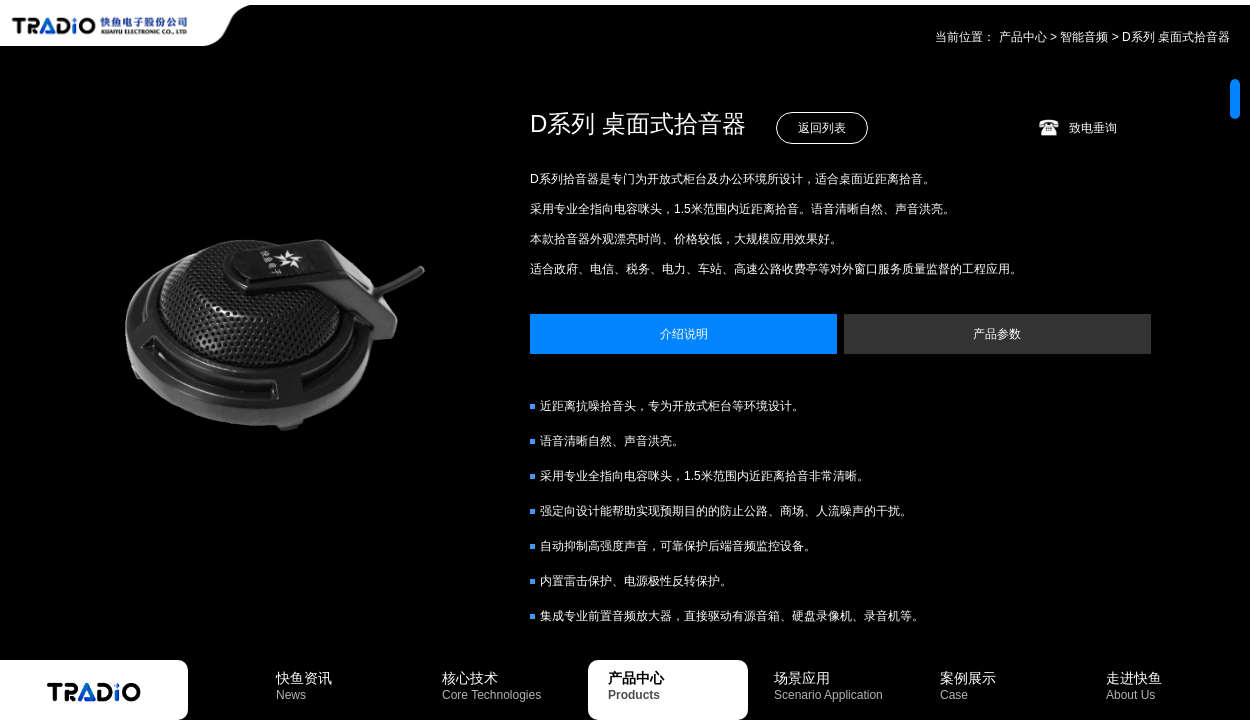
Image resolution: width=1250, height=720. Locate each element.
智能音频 (1084, 37)
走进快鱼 (1176, 686)
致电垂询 (1093, 128)
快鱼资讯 (346, 686)
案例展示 (1010, 686)
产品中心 (1023, 37)
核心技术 (512, 686)
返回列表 (822, 128)
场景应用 (844, 686)
